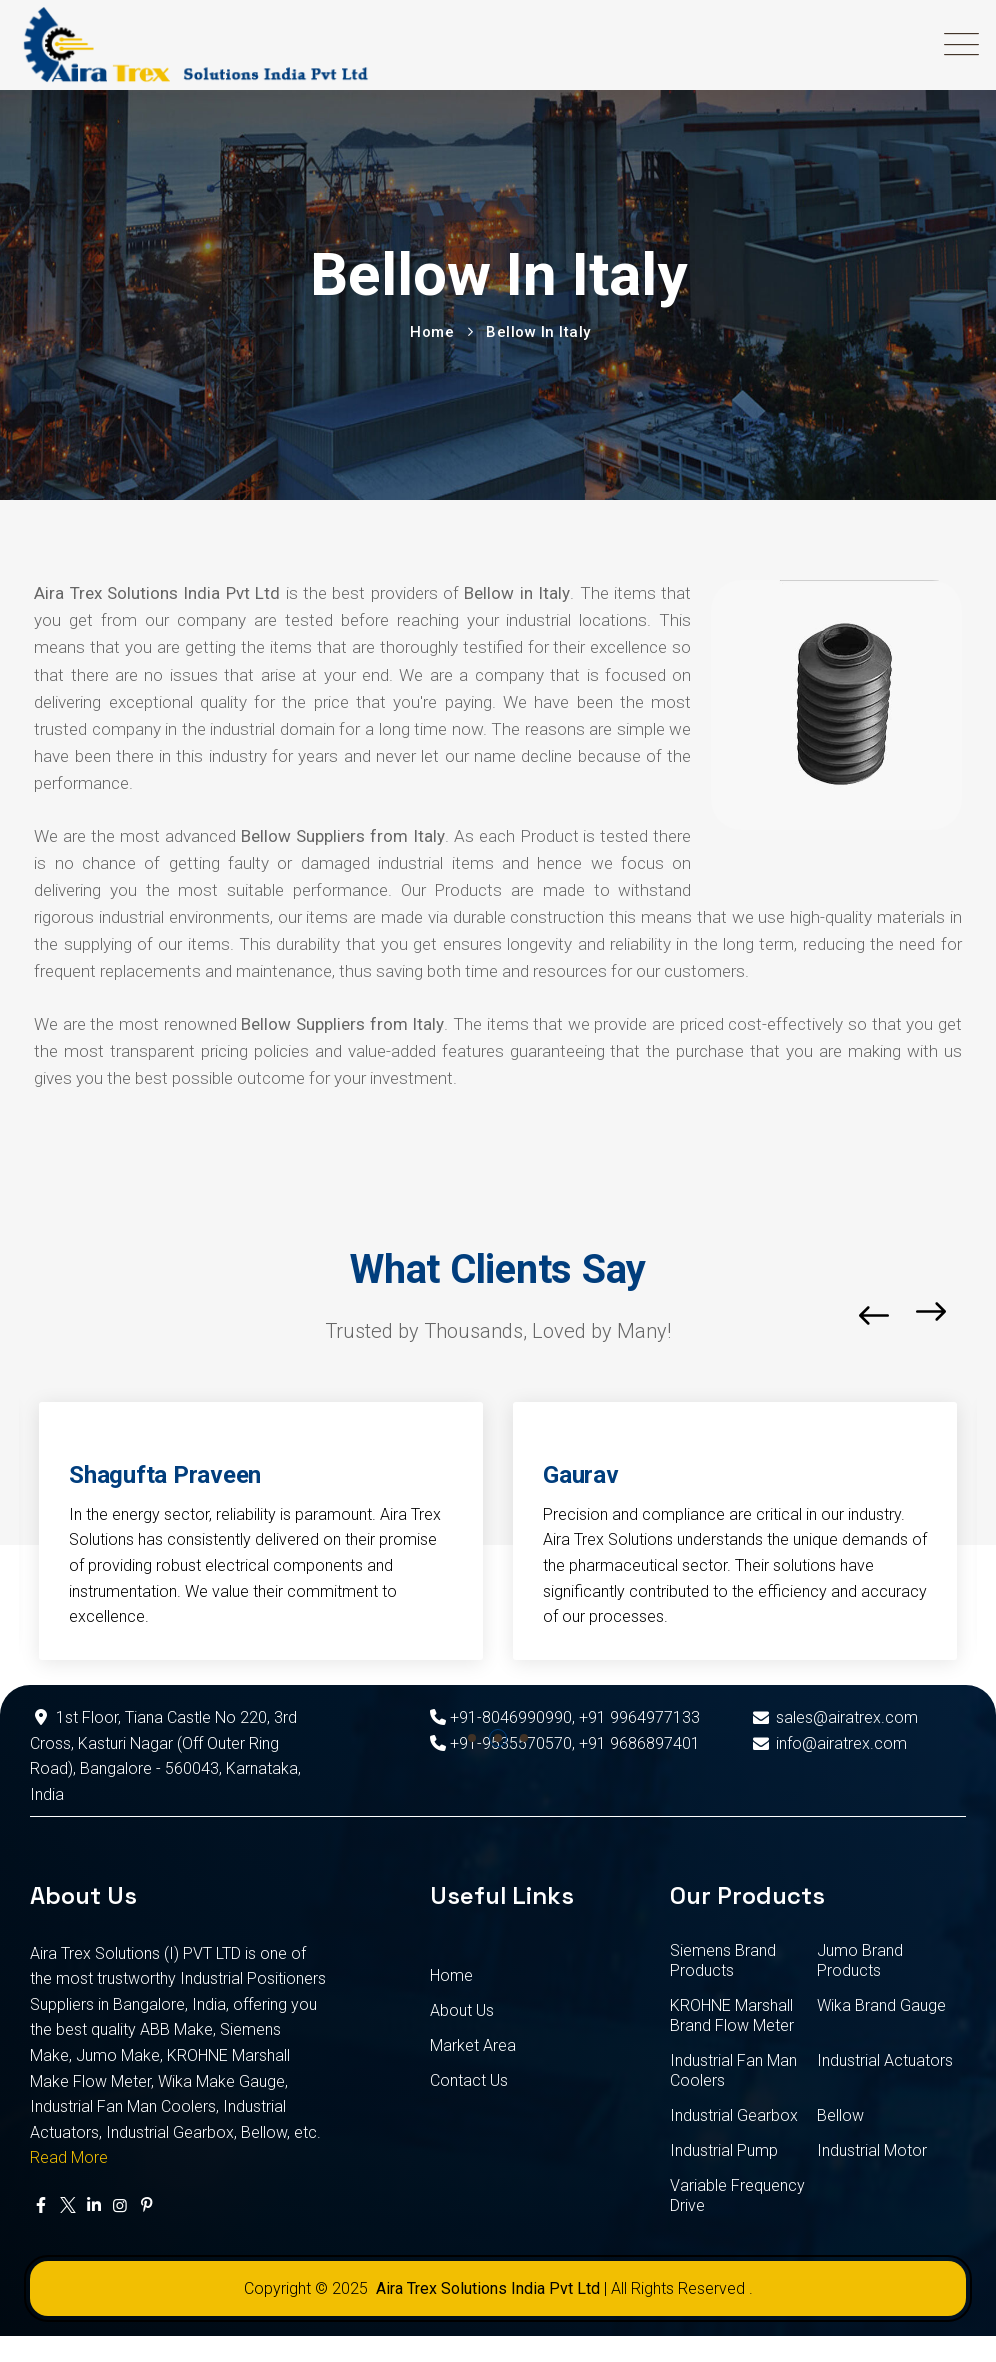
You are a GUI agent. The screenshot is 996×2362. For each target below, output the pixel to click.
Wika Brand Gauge (881, 2005)
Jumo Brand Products (860, 1960)
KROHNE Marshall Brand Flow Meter (732, 2015)
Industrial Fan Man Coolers (733, 2070)
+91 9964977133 (639, 1717)
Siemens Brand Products (723, 1960)
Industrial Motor (872, 2150)
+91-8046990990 (501, 1717)
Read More (69, 2157)
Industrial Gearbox (734, 2115)
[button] (472, 1738)
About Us (462, 2010)
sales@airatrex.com (834, 1717)
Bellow (840, 2115)
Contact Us (469, 2080)
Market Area (473, 2045)
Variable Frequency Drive (737, 2195)
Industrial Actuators (885, 2060)
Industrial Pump (724, 2150)
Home (451, 1975)
